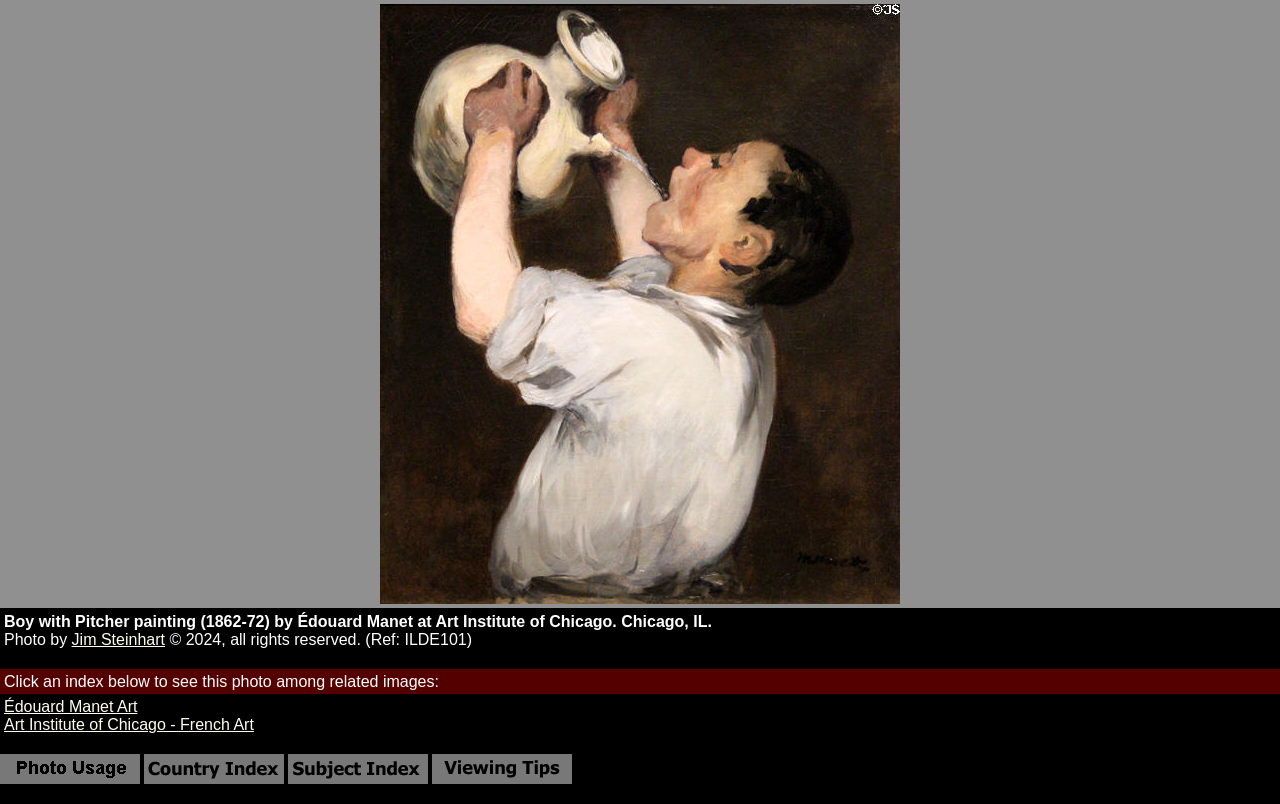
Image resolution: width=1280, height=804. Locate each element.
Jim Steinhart (118, 639)
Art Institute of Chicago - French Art (129, 724)
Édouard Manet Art (70, 706)
